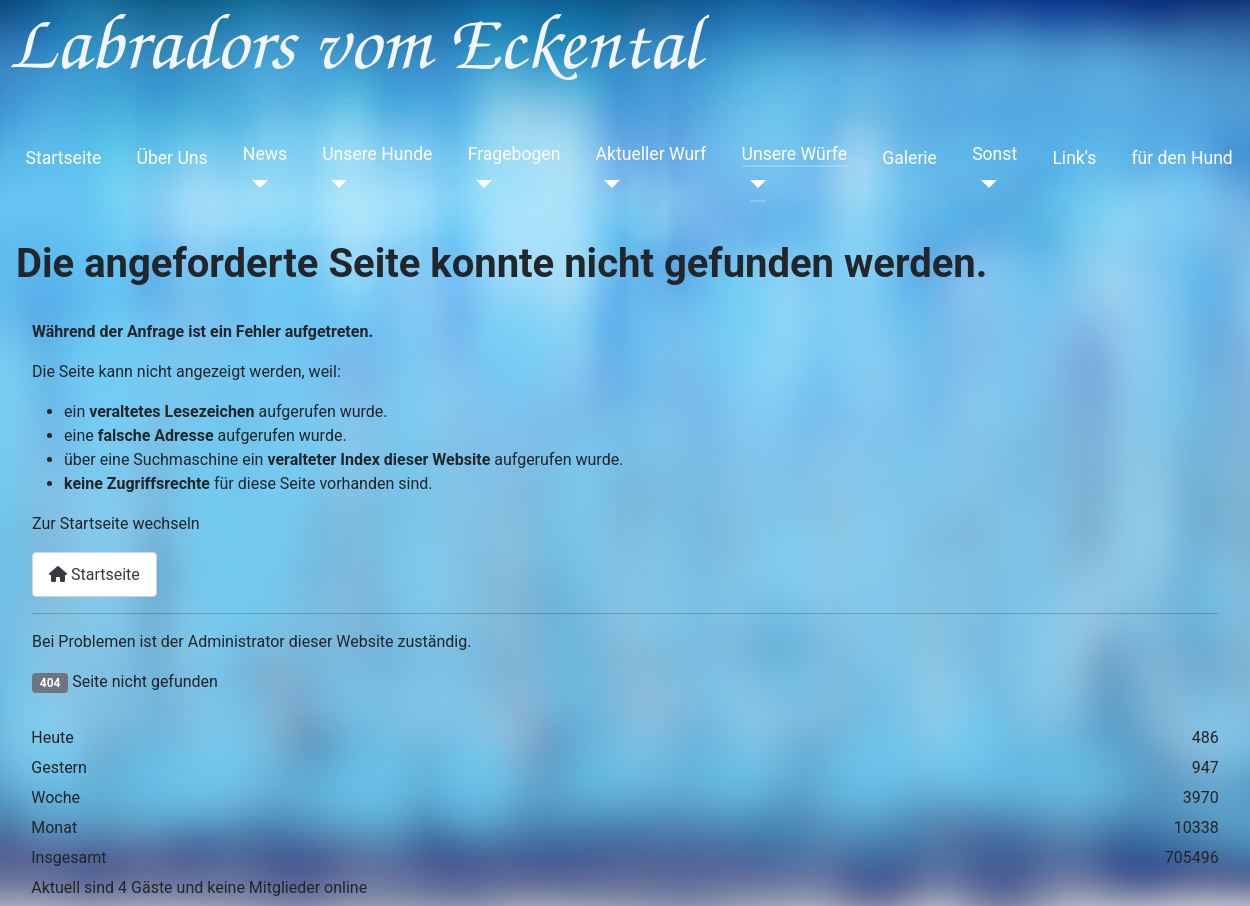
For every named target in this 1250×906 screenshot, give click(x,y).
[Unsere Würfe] (754, 184)
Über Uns (171, 158)
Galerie (909, 158)
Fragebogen (514, 154)
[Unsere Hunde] (334, 184)
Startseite (64, 158)
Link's (1074, 158)
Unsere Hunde (377, 154)
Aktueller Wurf (651, 154)
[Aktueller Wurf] (608, 184)
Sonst (994, 154)
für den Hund (1181, 158)
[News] (255, 184)
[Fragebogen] (480, 184)
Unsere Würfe (795, 154)
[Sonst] (984, 184)
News (265, 154)
